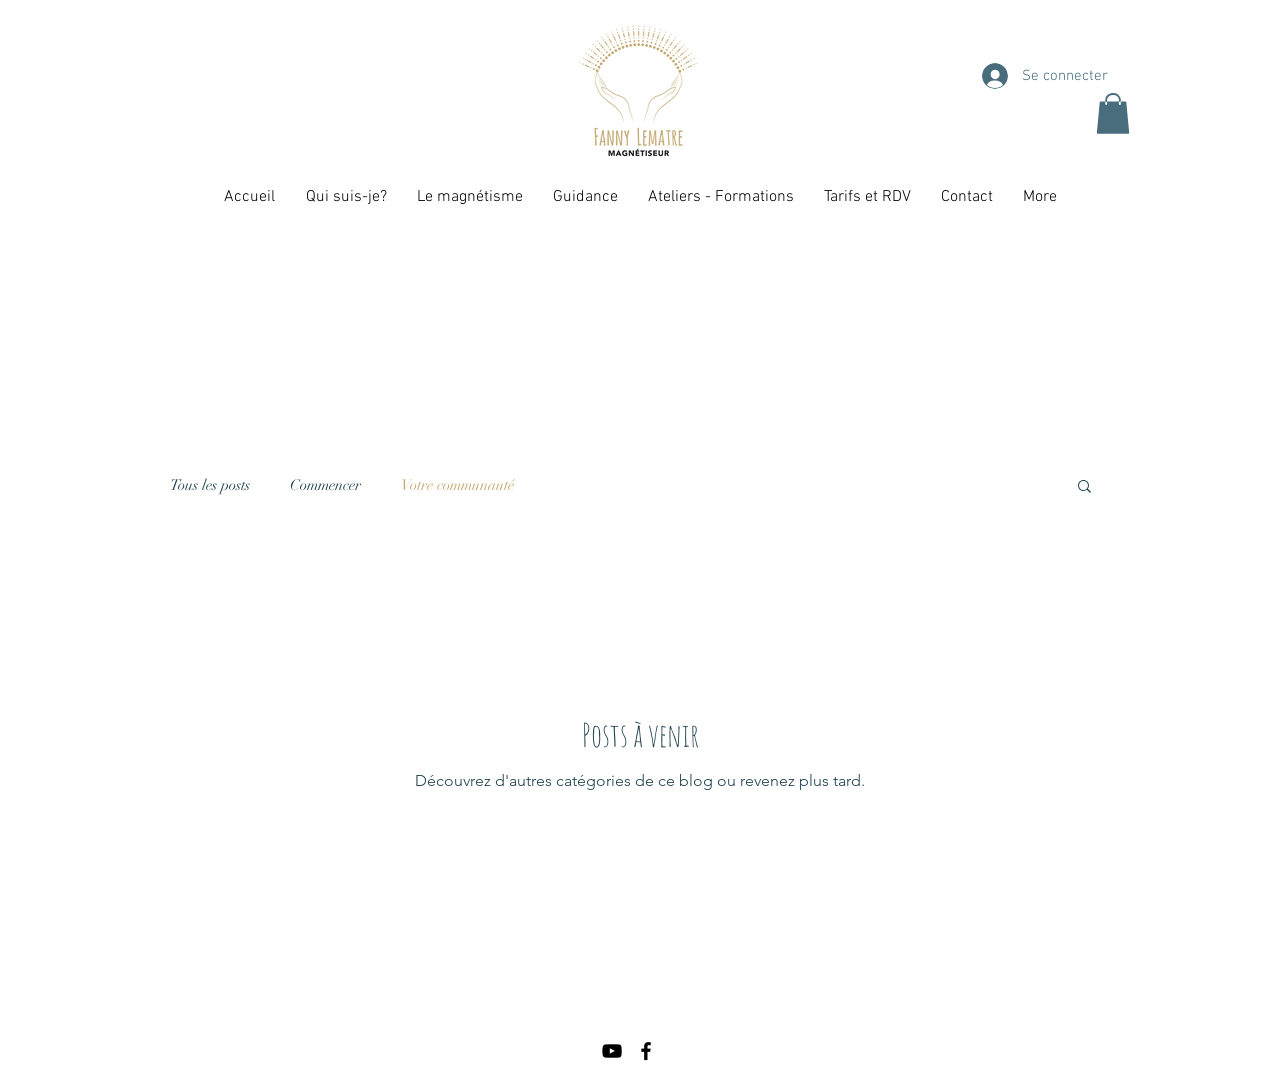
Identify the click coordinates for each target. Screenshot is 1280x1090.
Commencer (325, 485)
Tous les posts (210, 485)
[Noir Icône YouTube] (612, 1051)
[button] (1113, 113)
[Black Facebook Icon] (646, 1051)
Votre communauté (457, 485)
